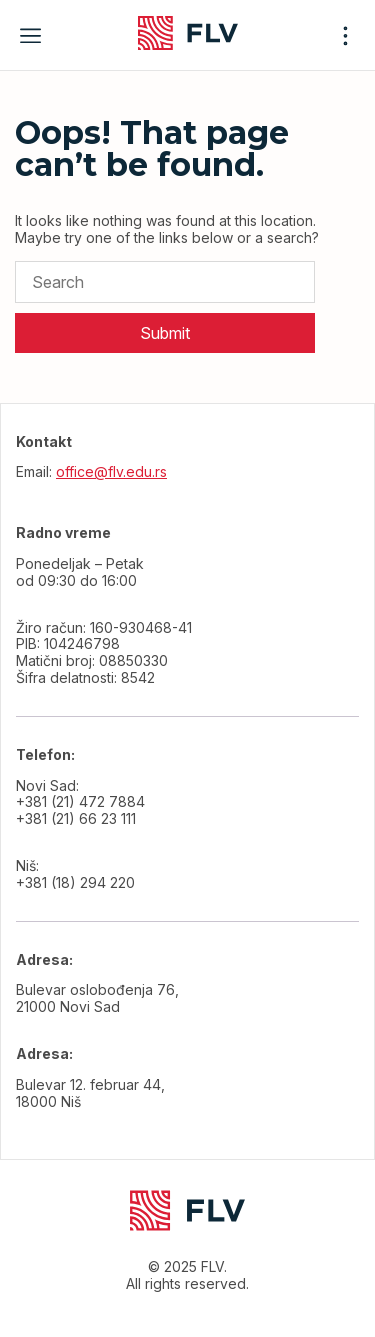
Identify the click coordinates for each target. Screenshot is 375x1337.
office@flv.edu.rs (111, 471)
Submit (165, 333)
